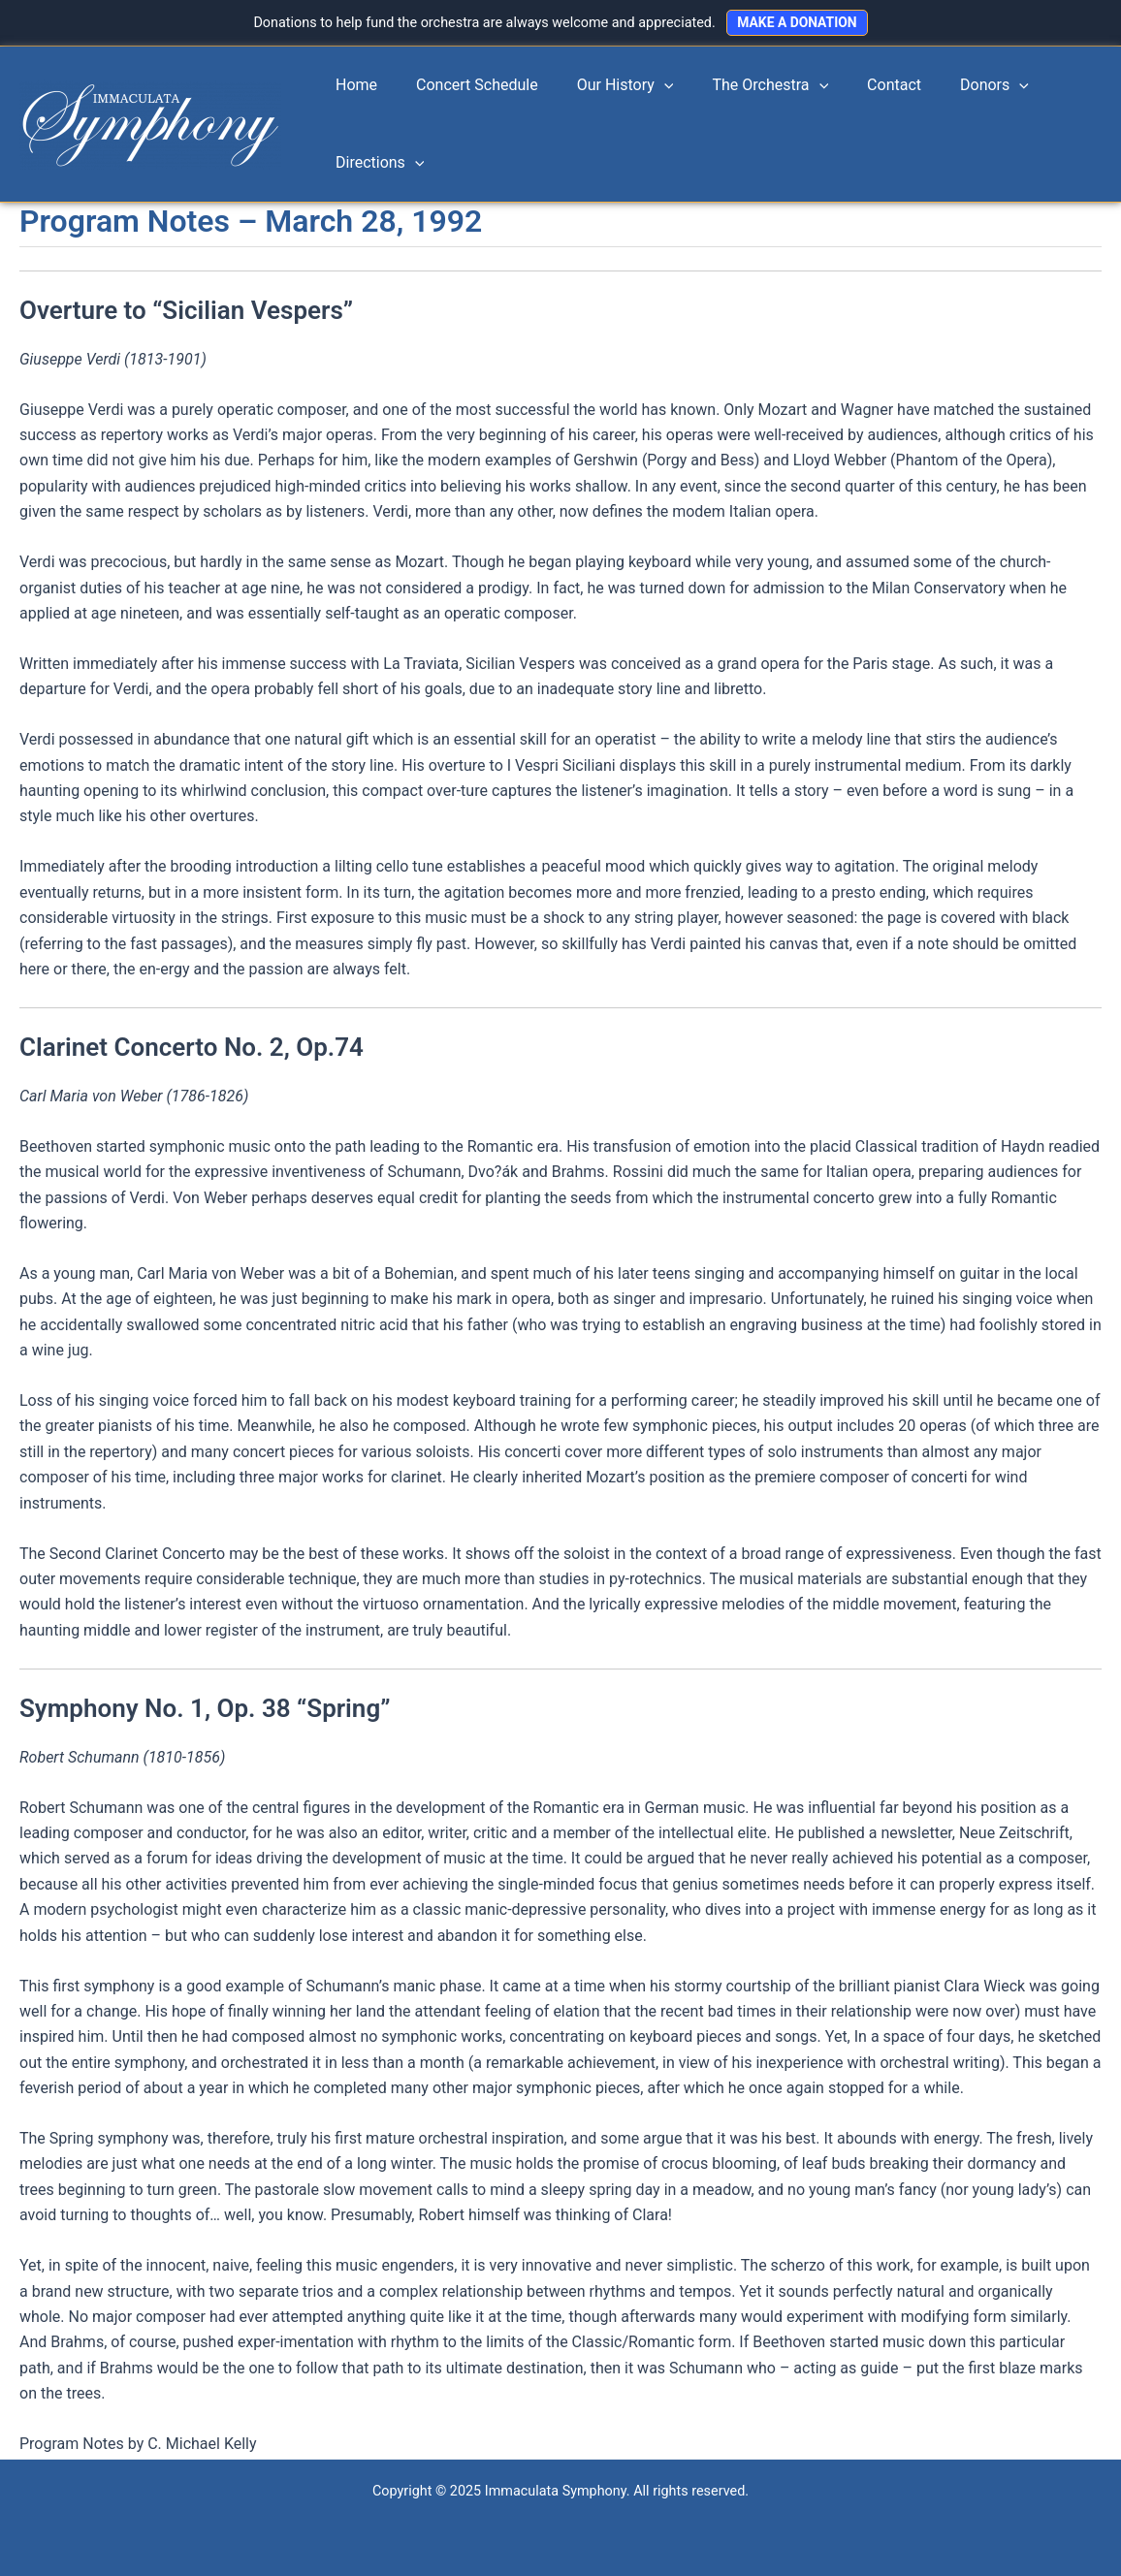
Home (352, 86)
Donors (951, 86)
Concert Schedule (465, 86)
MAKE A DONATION (797, 23)
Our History (606, 86)
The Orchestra (743, 86)
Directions (376, 164)
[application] (645, 86)
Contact (859, 86)
